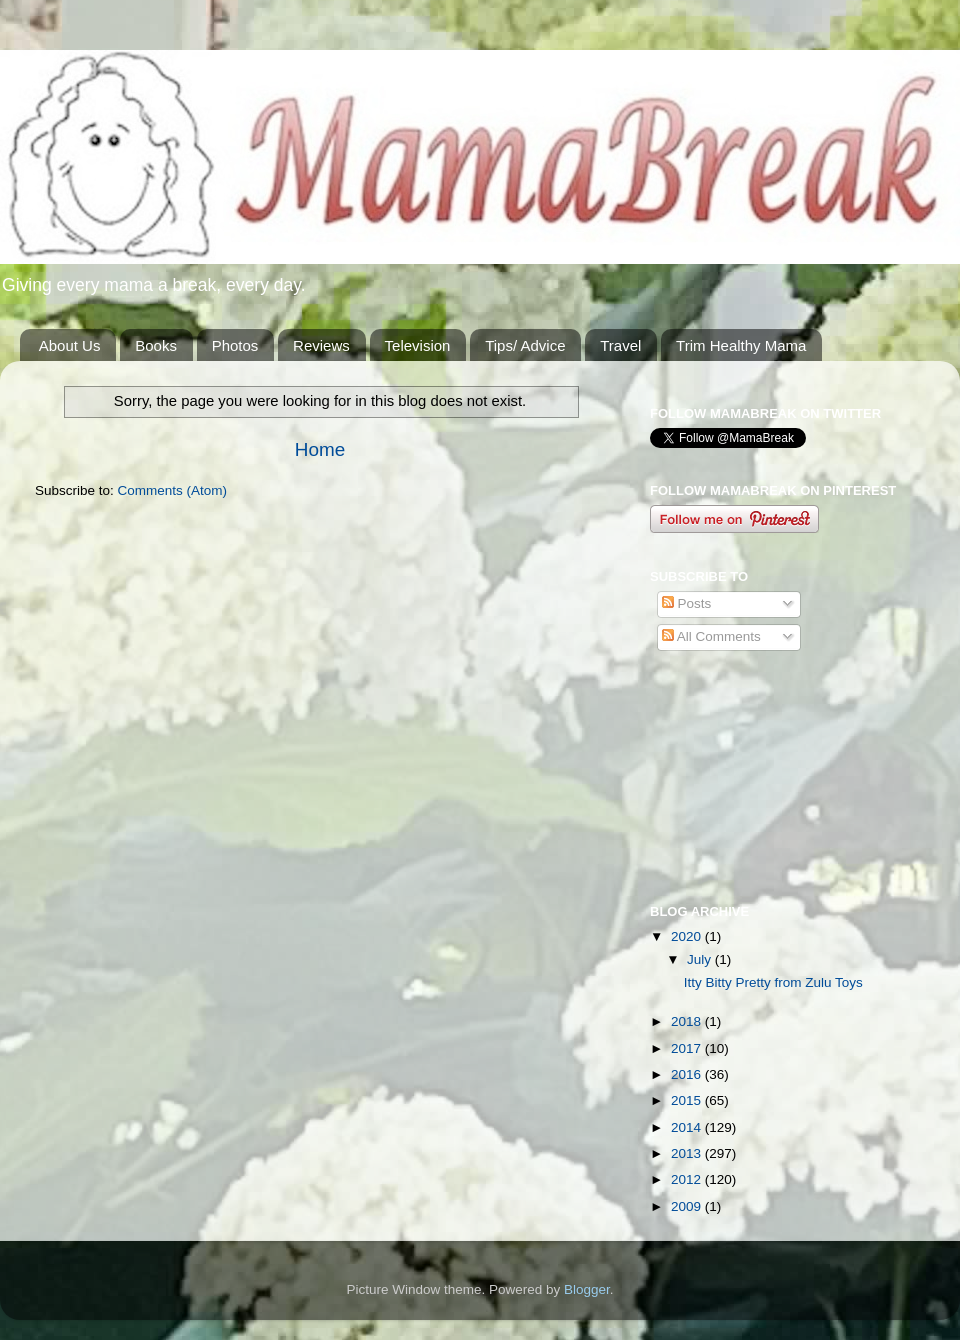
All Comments (711, 636)
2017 (688, 1048)
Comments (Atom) (173, 490)
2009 (688, 1206)
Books (156, 345)
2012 (688, 1179)
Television (418, 345)
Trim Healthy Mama (741, 345)
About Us (70, 345)
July (701, 959)
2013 (688, 1153)
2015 (688, 1100)
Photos (235, 345)
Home (320, 449)
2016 (688, 1074)
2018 (688, 1021)
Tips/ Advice (525, 345)
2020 (688, 936)
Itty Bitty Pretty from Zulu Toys (773, 982)
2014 (688, 1127)
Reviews (321, 345)
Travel (620, 345)
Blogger (587, 1289)
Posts (687, 603)
